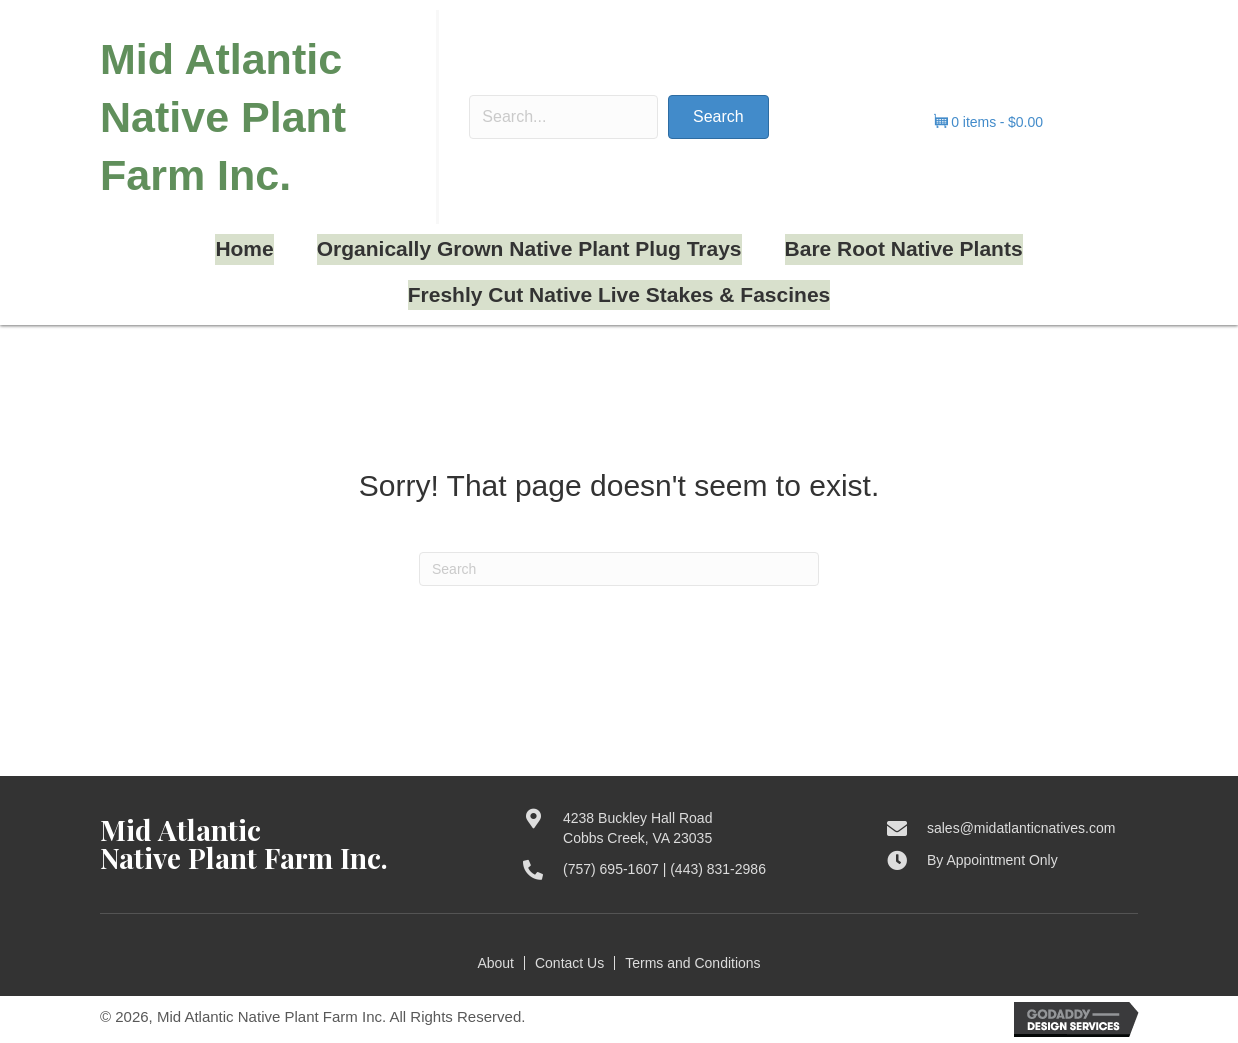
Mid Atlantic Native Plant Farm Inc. (223, 117)
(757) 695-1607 (611, 869)
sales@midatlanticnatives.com (1021, 828)
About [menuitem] (495, 963)
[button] (718, 117)
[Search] (619, 569)
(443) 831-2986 (718, 869)
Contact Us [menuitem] (569, 963)
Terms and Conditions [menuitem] (692, 963)
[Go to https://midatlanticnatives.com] (291, 844)
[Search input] (563, 117)
